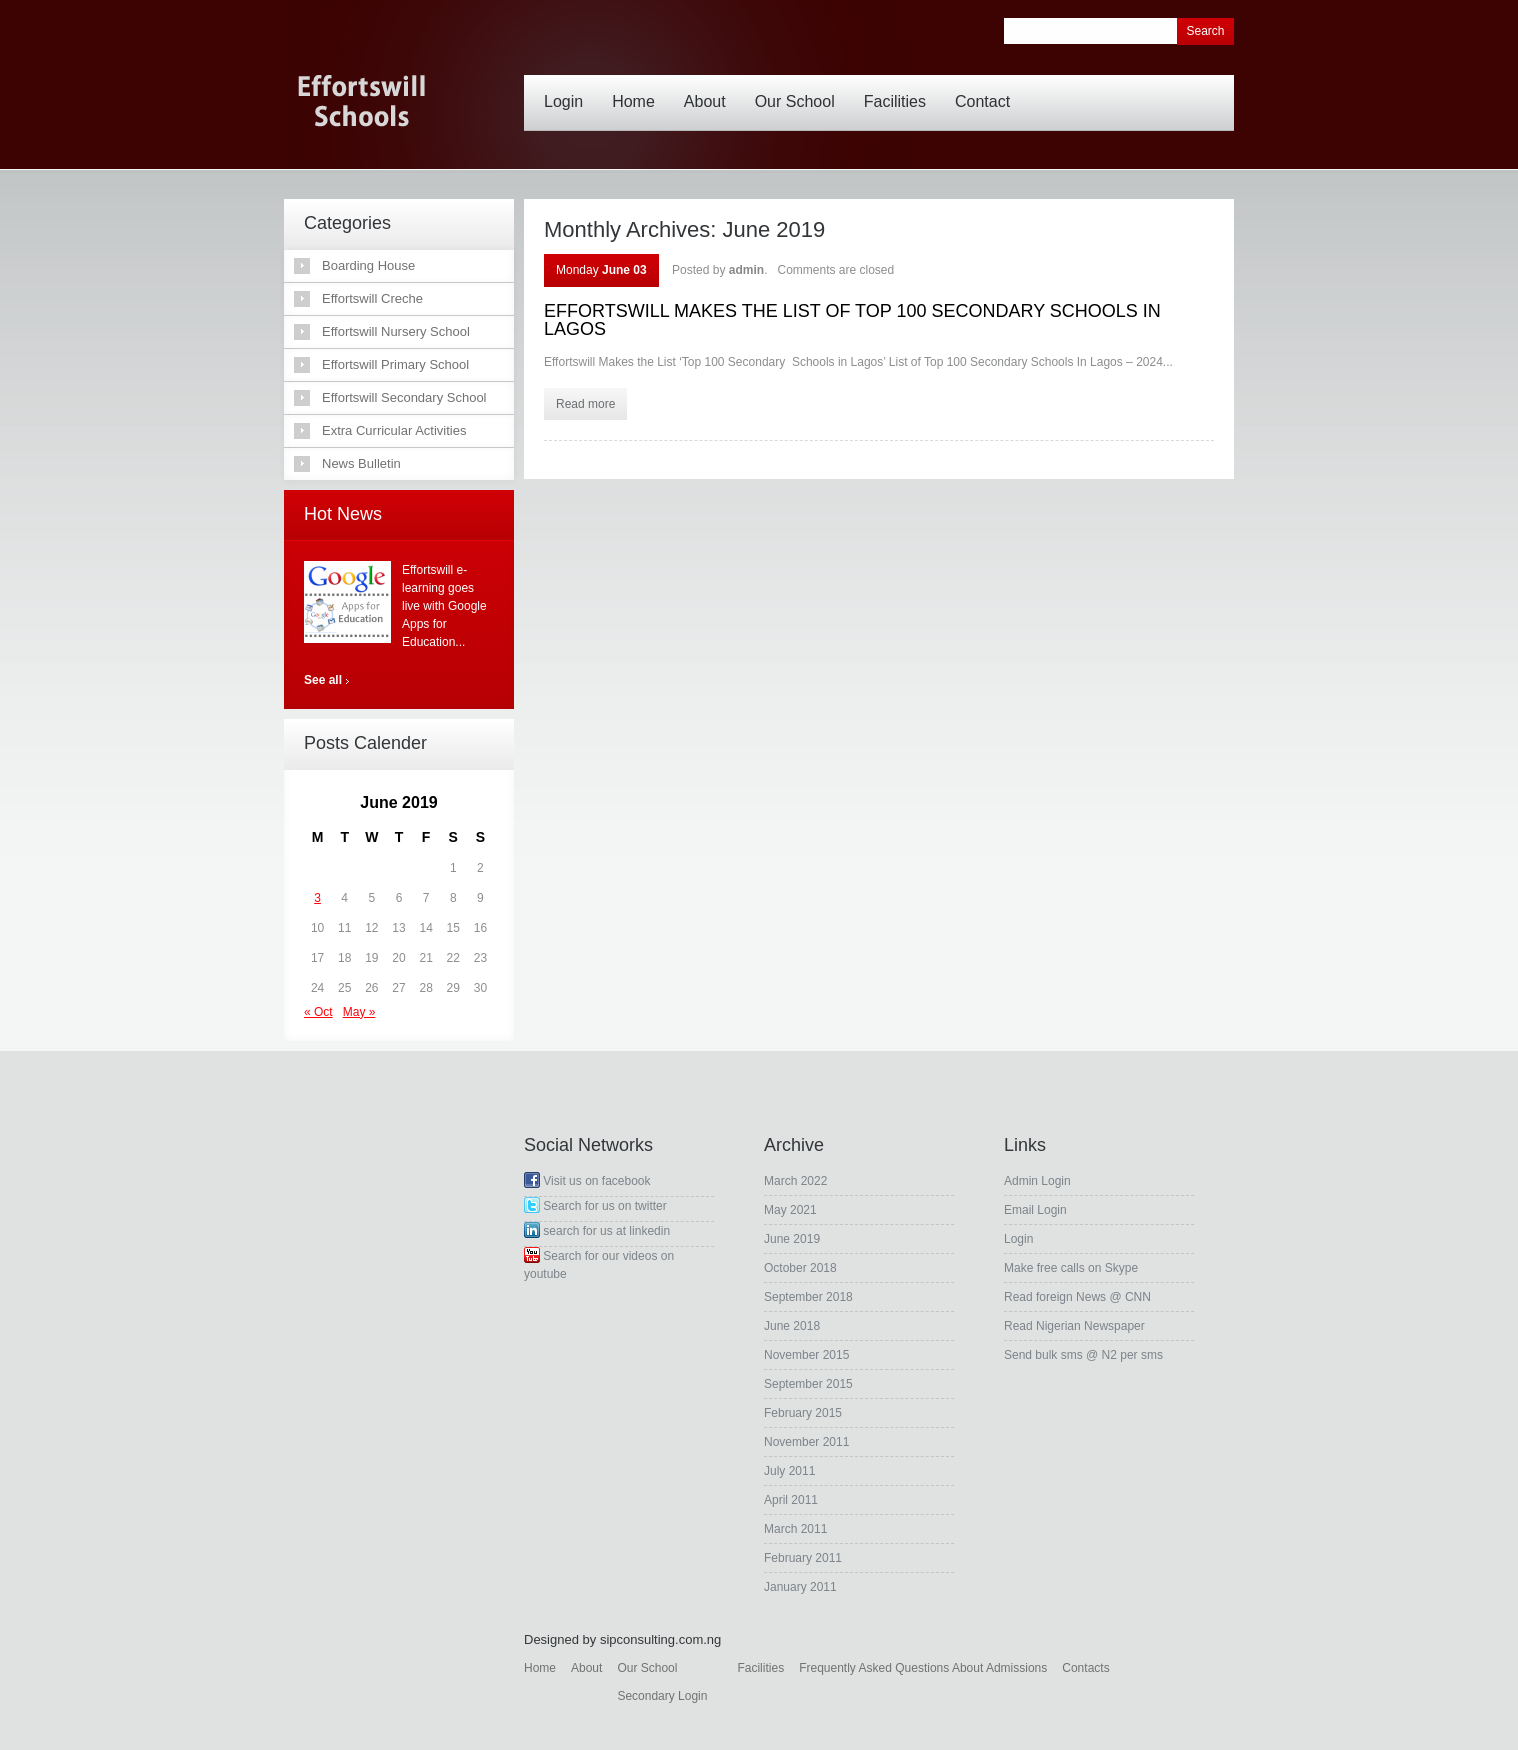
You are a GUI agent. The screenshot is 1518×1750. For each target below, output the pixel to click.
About (710, 87)
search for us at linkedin (597, 1231)
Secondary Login (662, 1696)
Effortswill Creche (372, 298)
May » (359, 1012)
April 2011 (791, 1500)
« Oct (318, 1012)
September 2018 (808, 1297)
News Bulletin (361, 463)
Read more (585, 404)
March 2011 (795, 1529)
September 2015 (808, 1384)
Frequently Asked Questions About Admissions (923, 1668)
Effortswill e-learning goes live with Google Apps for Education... (444, 606)
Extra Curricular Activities (394, 430)
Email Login (1035, 1210)
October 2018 (800, 1268)
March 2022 (795, 1181)
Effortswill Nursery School (396, 331)
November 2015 (806, 1355)
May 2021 (790, 1210)
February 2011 (803, 1558)
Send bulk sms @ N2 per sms (1083, 1355)
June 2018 (792, 1326)
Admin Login (1037, 1181)
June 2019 (792, 1239)
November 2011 (806, 1442)
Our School (800, 87)
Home (638, 87)
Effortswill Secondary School (404, 397)
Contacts (1085, 1668)
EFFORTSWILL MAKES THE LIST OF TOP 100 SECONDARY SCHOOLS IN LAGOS (852, 320)
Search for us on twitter (595, 1206)
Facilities (900, 87)
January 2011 (800, 1587)
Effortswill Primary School (395, 364)
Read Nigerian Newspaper (1074, 1326)
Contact (987, 87)
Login (568, 87)
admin (746, 270)
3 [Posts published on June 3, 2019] (317, 898)
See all (323, 680)
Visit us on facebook (587, 1181)
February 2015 (803, 1413)
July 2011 (789, 1471)
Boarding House (368, 265)
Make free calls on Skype (1071, 1268)
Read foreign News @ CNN (1077, 1297)
